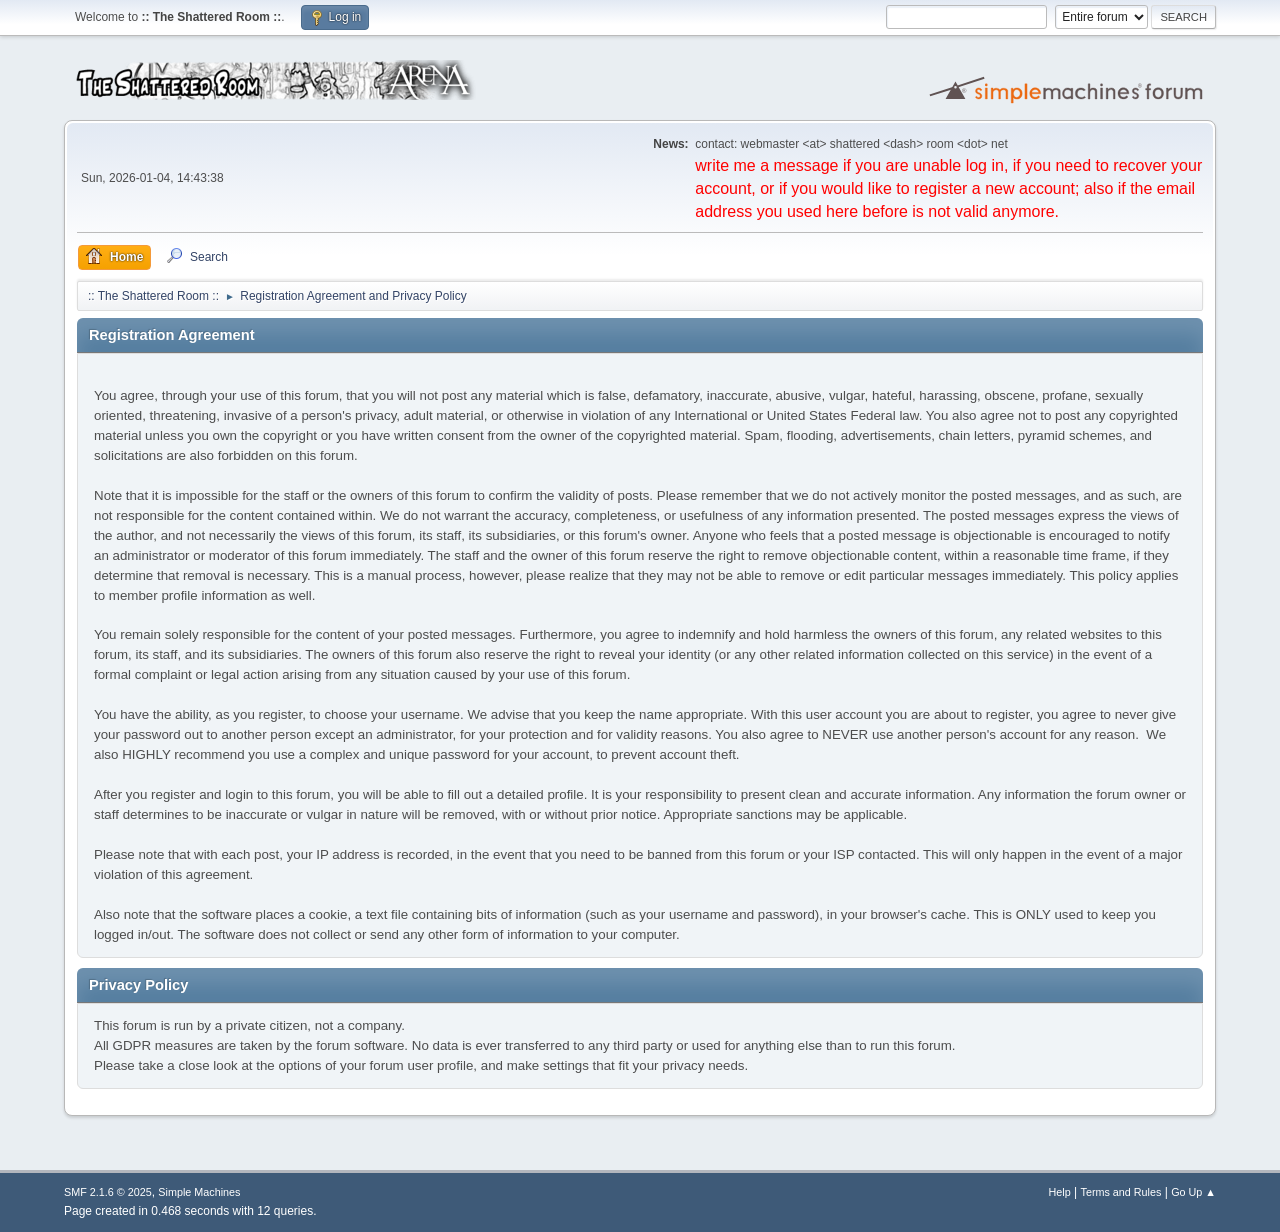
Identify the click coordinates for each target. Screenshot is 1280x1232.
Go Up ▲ (1193, 1192)
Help (1060, 1192)
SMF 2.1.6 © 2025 (108, 1192)
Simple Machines (199, 1192)
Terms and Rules (1121, 1192)
